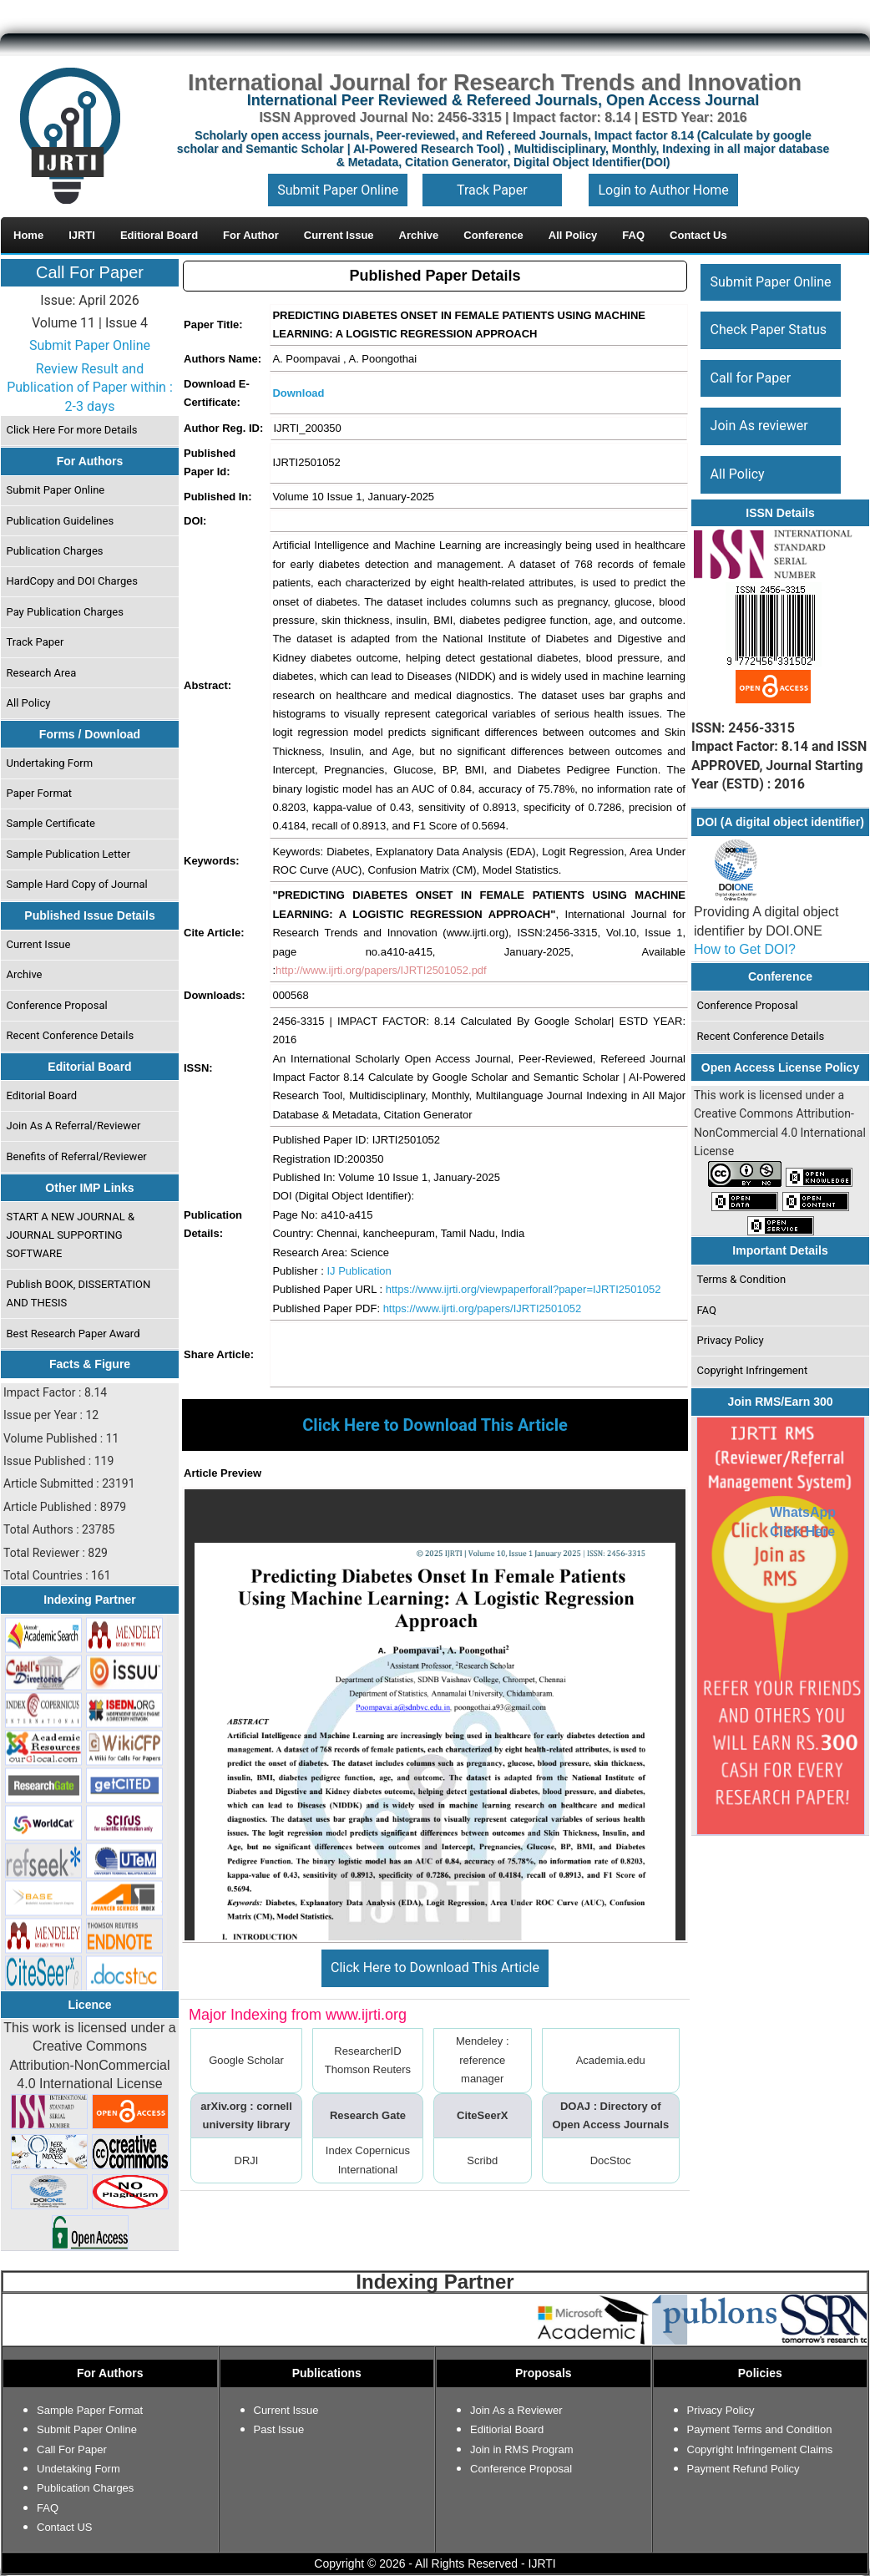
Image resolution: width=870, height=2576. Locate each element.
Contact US (64, 2527)
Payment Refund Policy (743, 2468)
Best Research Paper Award (73, 1333)
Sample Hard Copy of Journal (77, 884)
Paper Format (40, 793)
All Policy (29, 703)
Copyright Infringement (752, 1370)
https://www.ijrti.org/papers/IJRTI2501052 (482, 1308)
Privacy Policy (730, 1340)
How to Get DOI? (745, 949)
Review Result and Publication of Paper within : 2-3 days (90, 387)
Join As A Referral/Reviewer (74, 1125)
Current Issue (39, 944)
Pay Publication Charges (65, 612)
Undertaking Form (50, 763)
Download (298, 393)
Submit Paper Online (337, 190)
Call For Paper (90, 272)
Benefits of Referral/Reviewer (77, 1156)
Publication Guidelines (60, 521)
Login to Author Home (663, 190)
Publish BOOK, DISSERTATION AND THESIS (79, 1293)
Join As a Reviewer (516, 2410)
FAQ (706, 1310)
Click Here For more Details (72, 429)
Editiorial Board (507, 2429)
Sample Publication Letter (69, 854)
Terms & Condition (742, 1279)
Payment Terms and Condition (759, 2429)
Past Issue (279, 2429)
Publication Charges (55, 551)
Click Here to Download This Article (435, 1967)
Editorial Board (42, 1095)
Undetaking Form (78, 2468)
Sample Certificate (51, 823)
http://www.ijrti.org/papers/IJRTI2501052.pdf (381, 970)
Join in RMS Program (522, 2449)
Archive (25, 974)
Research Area (42, 673)
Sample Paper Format (90, 2410)
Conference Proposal (57, 1005)
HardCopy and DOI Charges (72, 581)
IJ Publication (358, 1271)
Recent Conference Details (70, 1035)
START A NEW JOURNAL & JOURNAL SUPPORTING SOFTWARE (71, 1235)
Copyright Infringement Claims (760, 2449)
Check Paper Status (769, 329)
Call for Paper (751, 378)
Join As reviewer (759, 426)
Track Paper (492, 190)
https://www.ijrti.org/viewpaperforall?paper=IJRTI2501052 (523, 1289)
